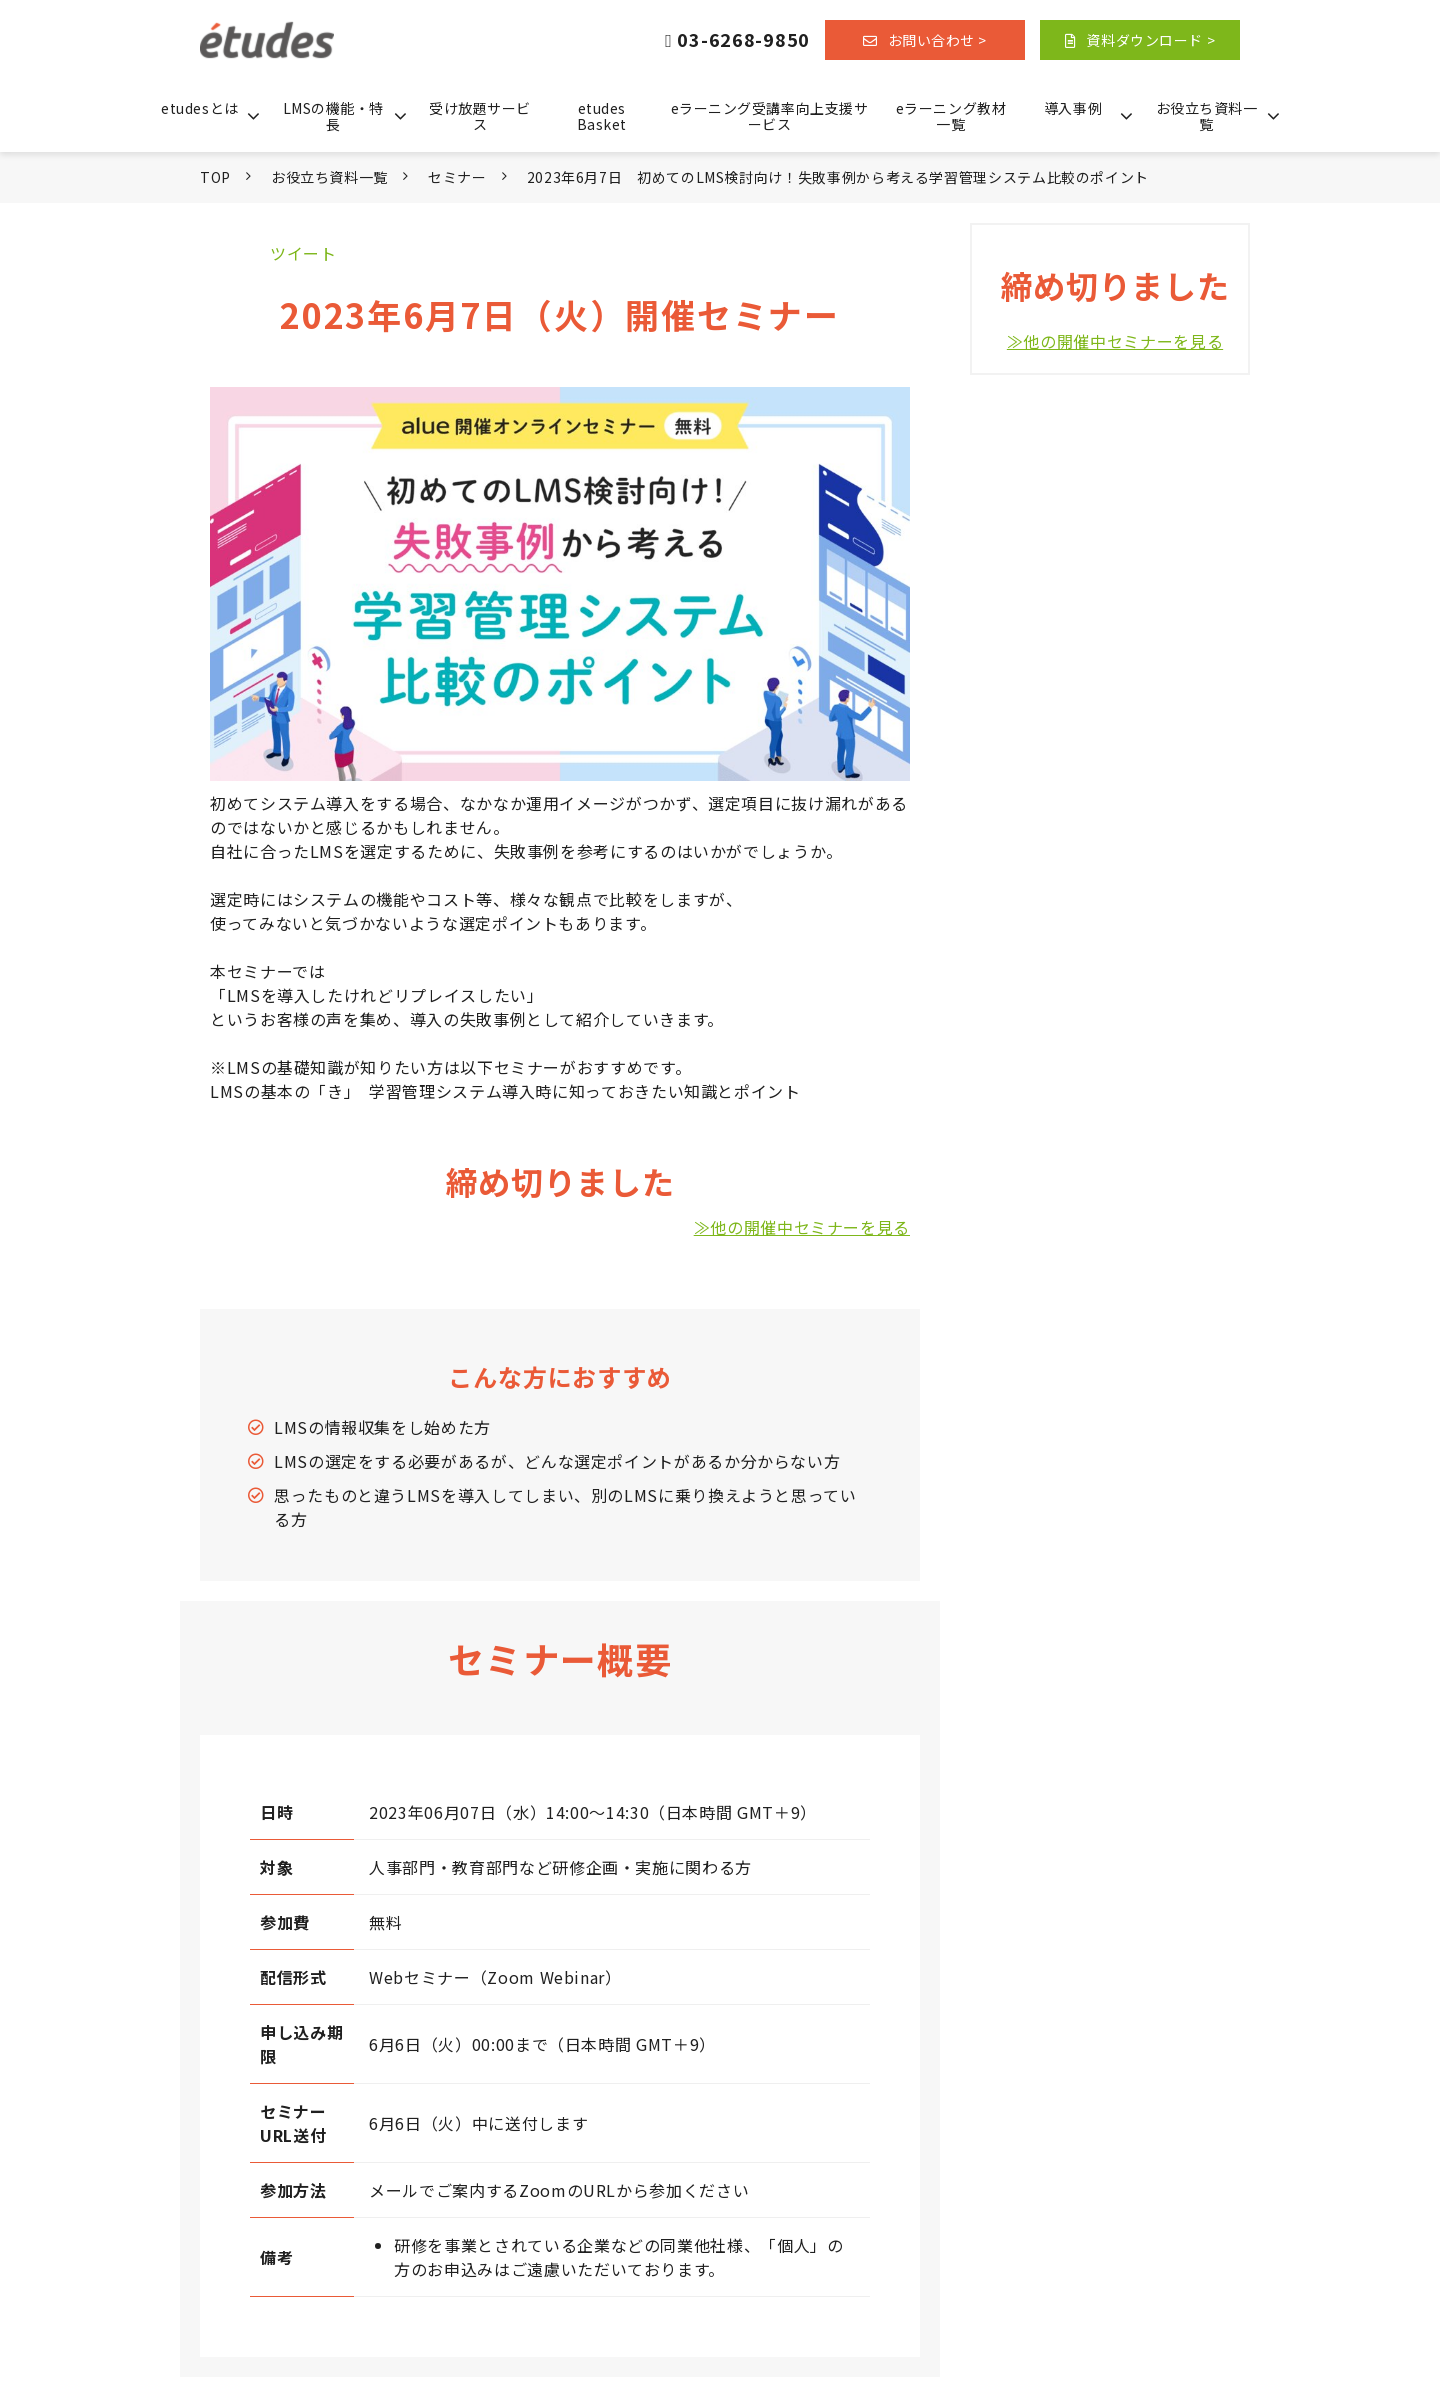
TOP (215, 177)
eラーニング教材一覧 (951, 116)
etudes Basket (602, 116)
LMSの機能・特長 (333, 116)
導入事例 (1073, 108)
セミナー (457, 177)
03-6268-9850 (743, 40)
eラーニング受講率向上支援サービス (770, 116)
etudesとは (199, 108)
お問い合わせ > (937, 40)
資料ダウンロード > (1150, 40)
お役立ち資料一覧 (1207, 116)
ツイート (303, 253)
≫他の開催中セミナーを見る (802, 1227)
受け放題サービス (480, 116)
